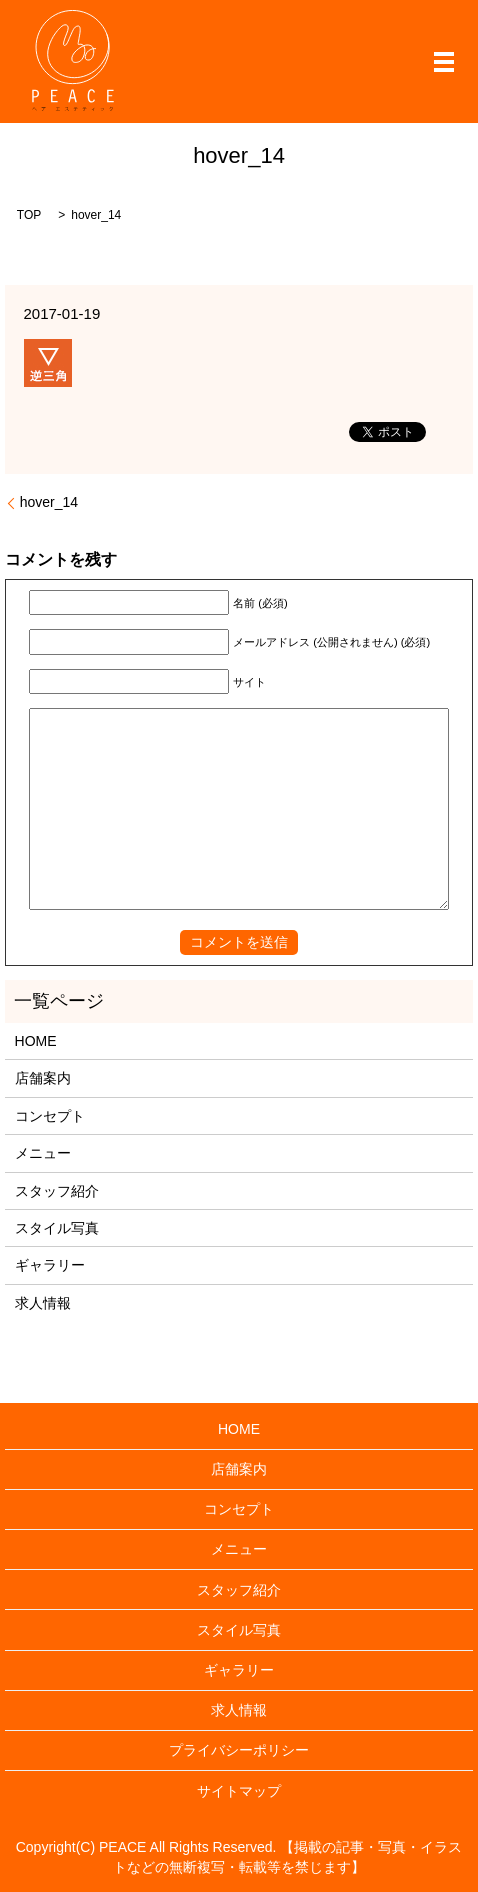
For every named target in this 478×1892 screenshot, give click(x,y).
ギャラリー (50, 1265)
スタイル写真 (57, 1228)
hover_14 (49, 502)
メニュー (43, 1153)
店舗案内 (43, 1078)
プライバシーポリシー (239, 1750)
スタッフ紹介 (57, 1191)
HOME (36, 1041)
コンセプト (50, 1116)
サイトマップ (239, 1791)
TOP (29, 215)
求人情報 (43, 1303)
